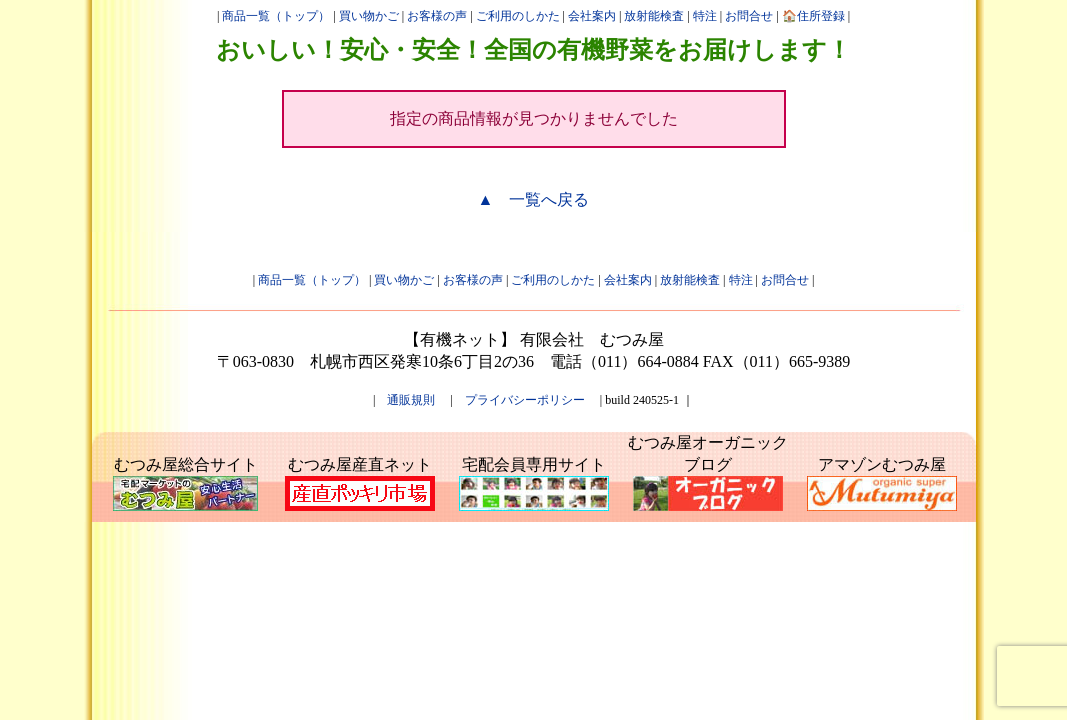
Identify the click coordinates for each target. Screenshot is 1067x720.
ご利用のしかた (518, 16)
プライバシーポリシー (525, 400)
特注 (705, 16)
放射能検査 (654, 16)
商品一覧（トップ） (276, 16)
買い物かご (369, 16)
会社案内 (592, 16)
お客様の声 (437, 16)
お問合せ (749, 16)
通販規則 (411, 400)
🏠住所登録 (813, 16)
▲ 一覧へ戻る (534, 199)
